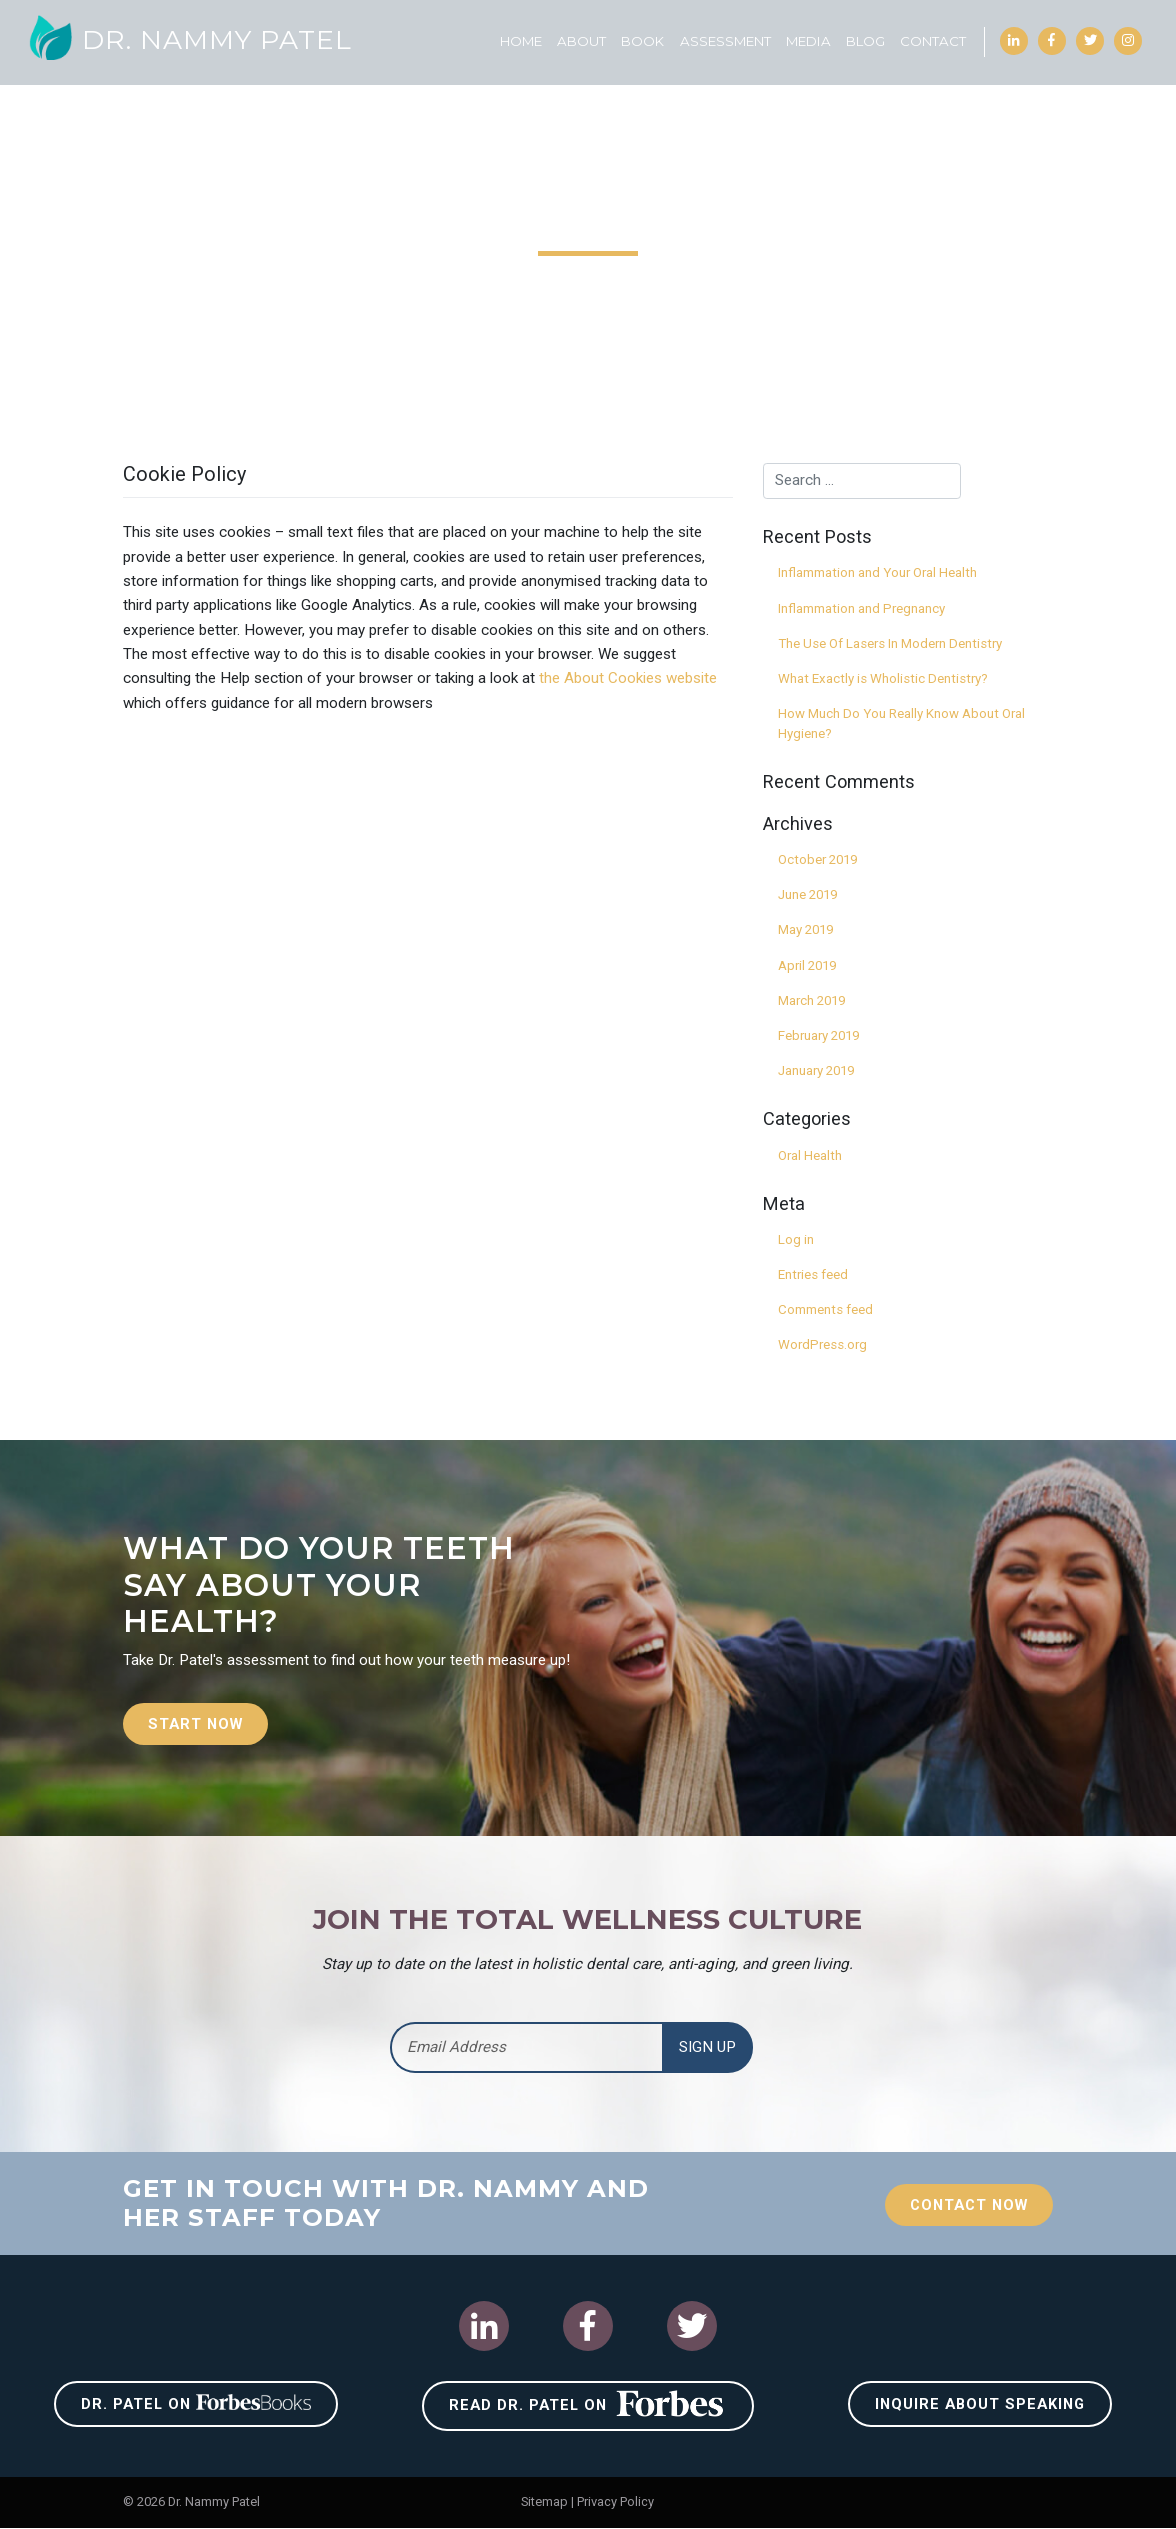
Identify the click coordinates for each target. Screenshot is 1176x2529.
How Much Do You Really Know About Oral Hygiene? (901, 723)
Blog (864, 41)
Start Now (197, 1724)
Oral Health (810, 1155)
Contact (932, 41)
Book (641, 41)
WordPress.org (822, 1344)
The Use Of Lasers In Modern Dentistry (890, 643)
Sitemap (544, 2502)
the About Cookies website (628, 678)
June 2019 (807, 894)
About (580, 41)
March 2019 (811, 1000)
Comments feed (825, 1309)
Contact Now (965, 2206)
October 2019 (817, 859)
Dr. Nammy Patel (191, 39)
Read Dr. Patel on (588, 2404)
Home (520, 41)
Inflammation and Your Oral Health (877, 572)
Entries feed (813, 1274)
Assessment (724, 41)
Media (807, 41)
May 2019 (805, 929)
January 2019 (816, 1070)
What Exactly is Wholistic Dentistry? (883, 678)
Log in (796, 1239)
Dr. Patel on (196, 2404)
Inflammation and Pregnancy (861, 608)
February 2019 (818, 1035)
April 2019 (807, 965)
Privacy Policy (615, 2502)
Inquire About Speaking (980, 2405)
